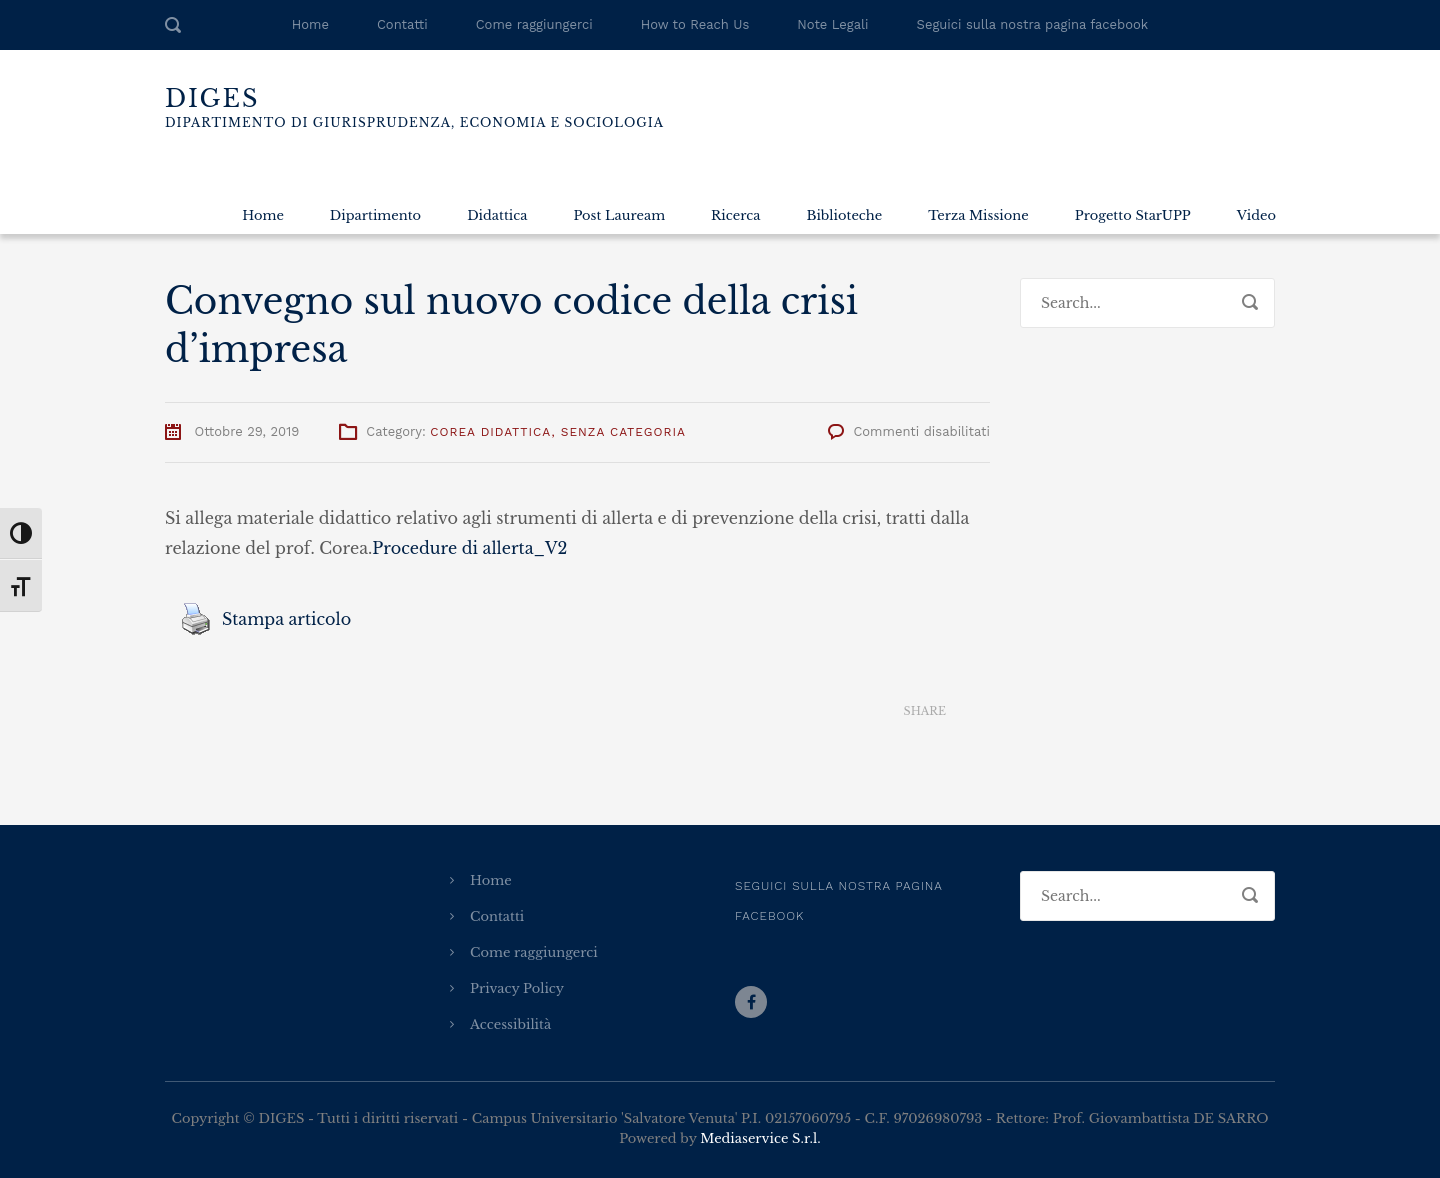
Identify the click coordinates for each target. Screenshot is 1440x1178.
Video (1256, 215)
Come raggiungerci (534, 24)
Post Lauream (619, 215)
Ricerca (735, 215)
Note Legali (832, 24)
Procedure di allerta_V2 (469, 548)
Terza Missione (978, 215)
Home (310, 24)
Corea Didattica (490, 432)
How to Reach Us (695, 24)
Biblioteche (844, 215)
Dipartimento (375, 215)
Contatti (402, 24)
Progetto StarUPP (1133, 215)
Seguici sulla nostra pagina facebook (1033, 24)
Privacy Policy (517, 988)
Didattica (497, 215)
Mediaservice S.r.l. (760, 1138)
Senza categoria (623, 432)
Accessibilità (510, 1024)
